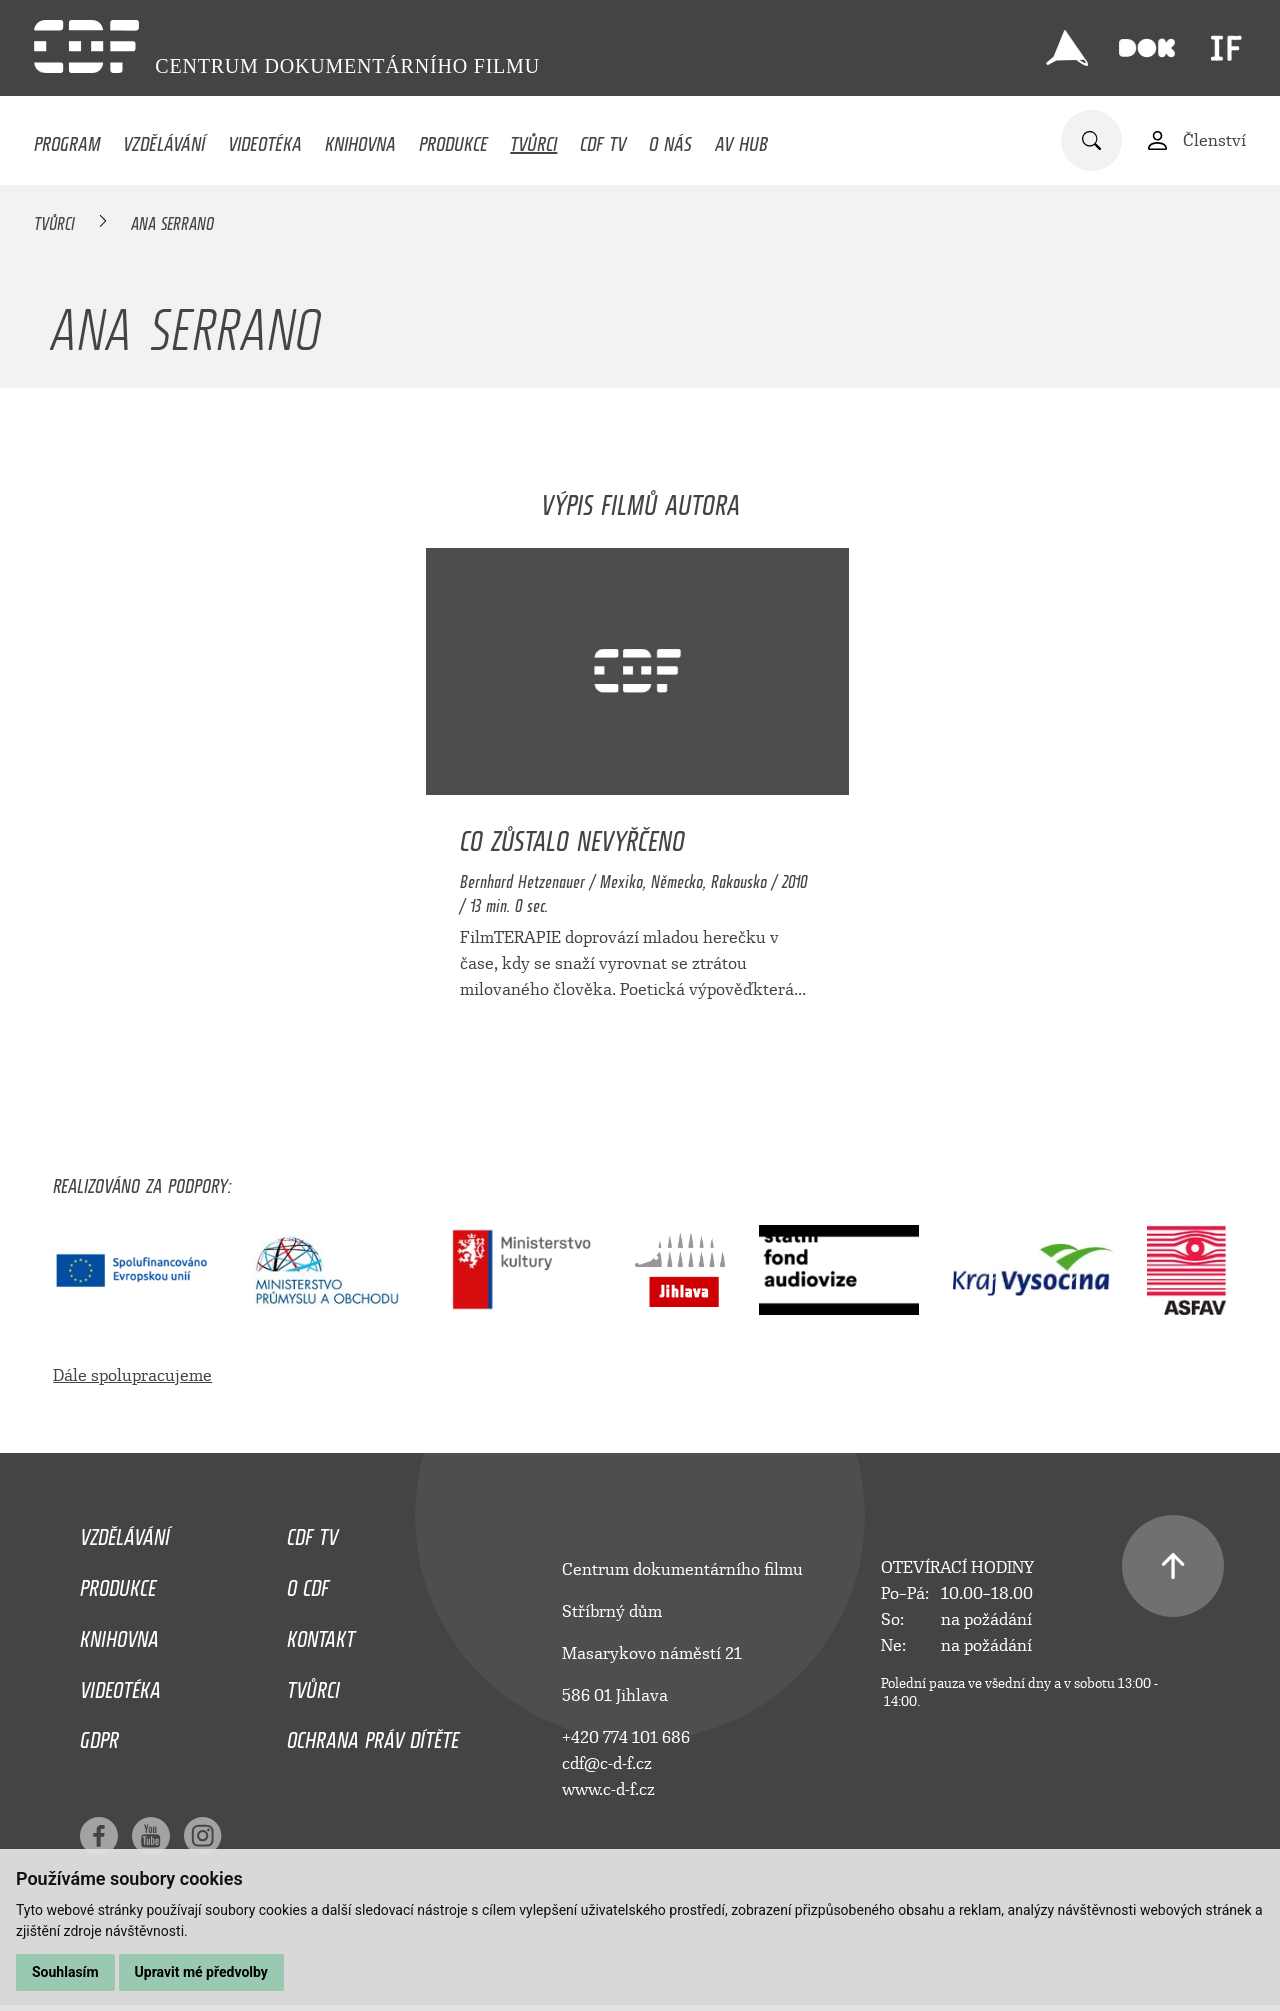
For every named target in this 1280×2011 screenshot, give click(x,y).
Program (67, 139)
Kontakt (321, 1634)
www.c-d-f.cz (608, 1789)
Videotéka (265, 139)
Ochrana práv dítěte (373, 1735)
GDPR (99, 1735)
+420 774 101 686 (626, 1737)
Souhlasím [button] (65, 1972)
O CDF (308, 1583)
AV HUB (741, 139)
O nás (670, 139)
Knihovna (360, 139)
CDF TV (603, 139)
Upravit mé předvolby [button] (201, 1972)
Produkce (453, 139)
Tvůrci (533, 139)
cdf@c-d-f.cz (607, 1763)
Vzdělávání (164, 139)
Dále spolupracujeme (132, 1375)
